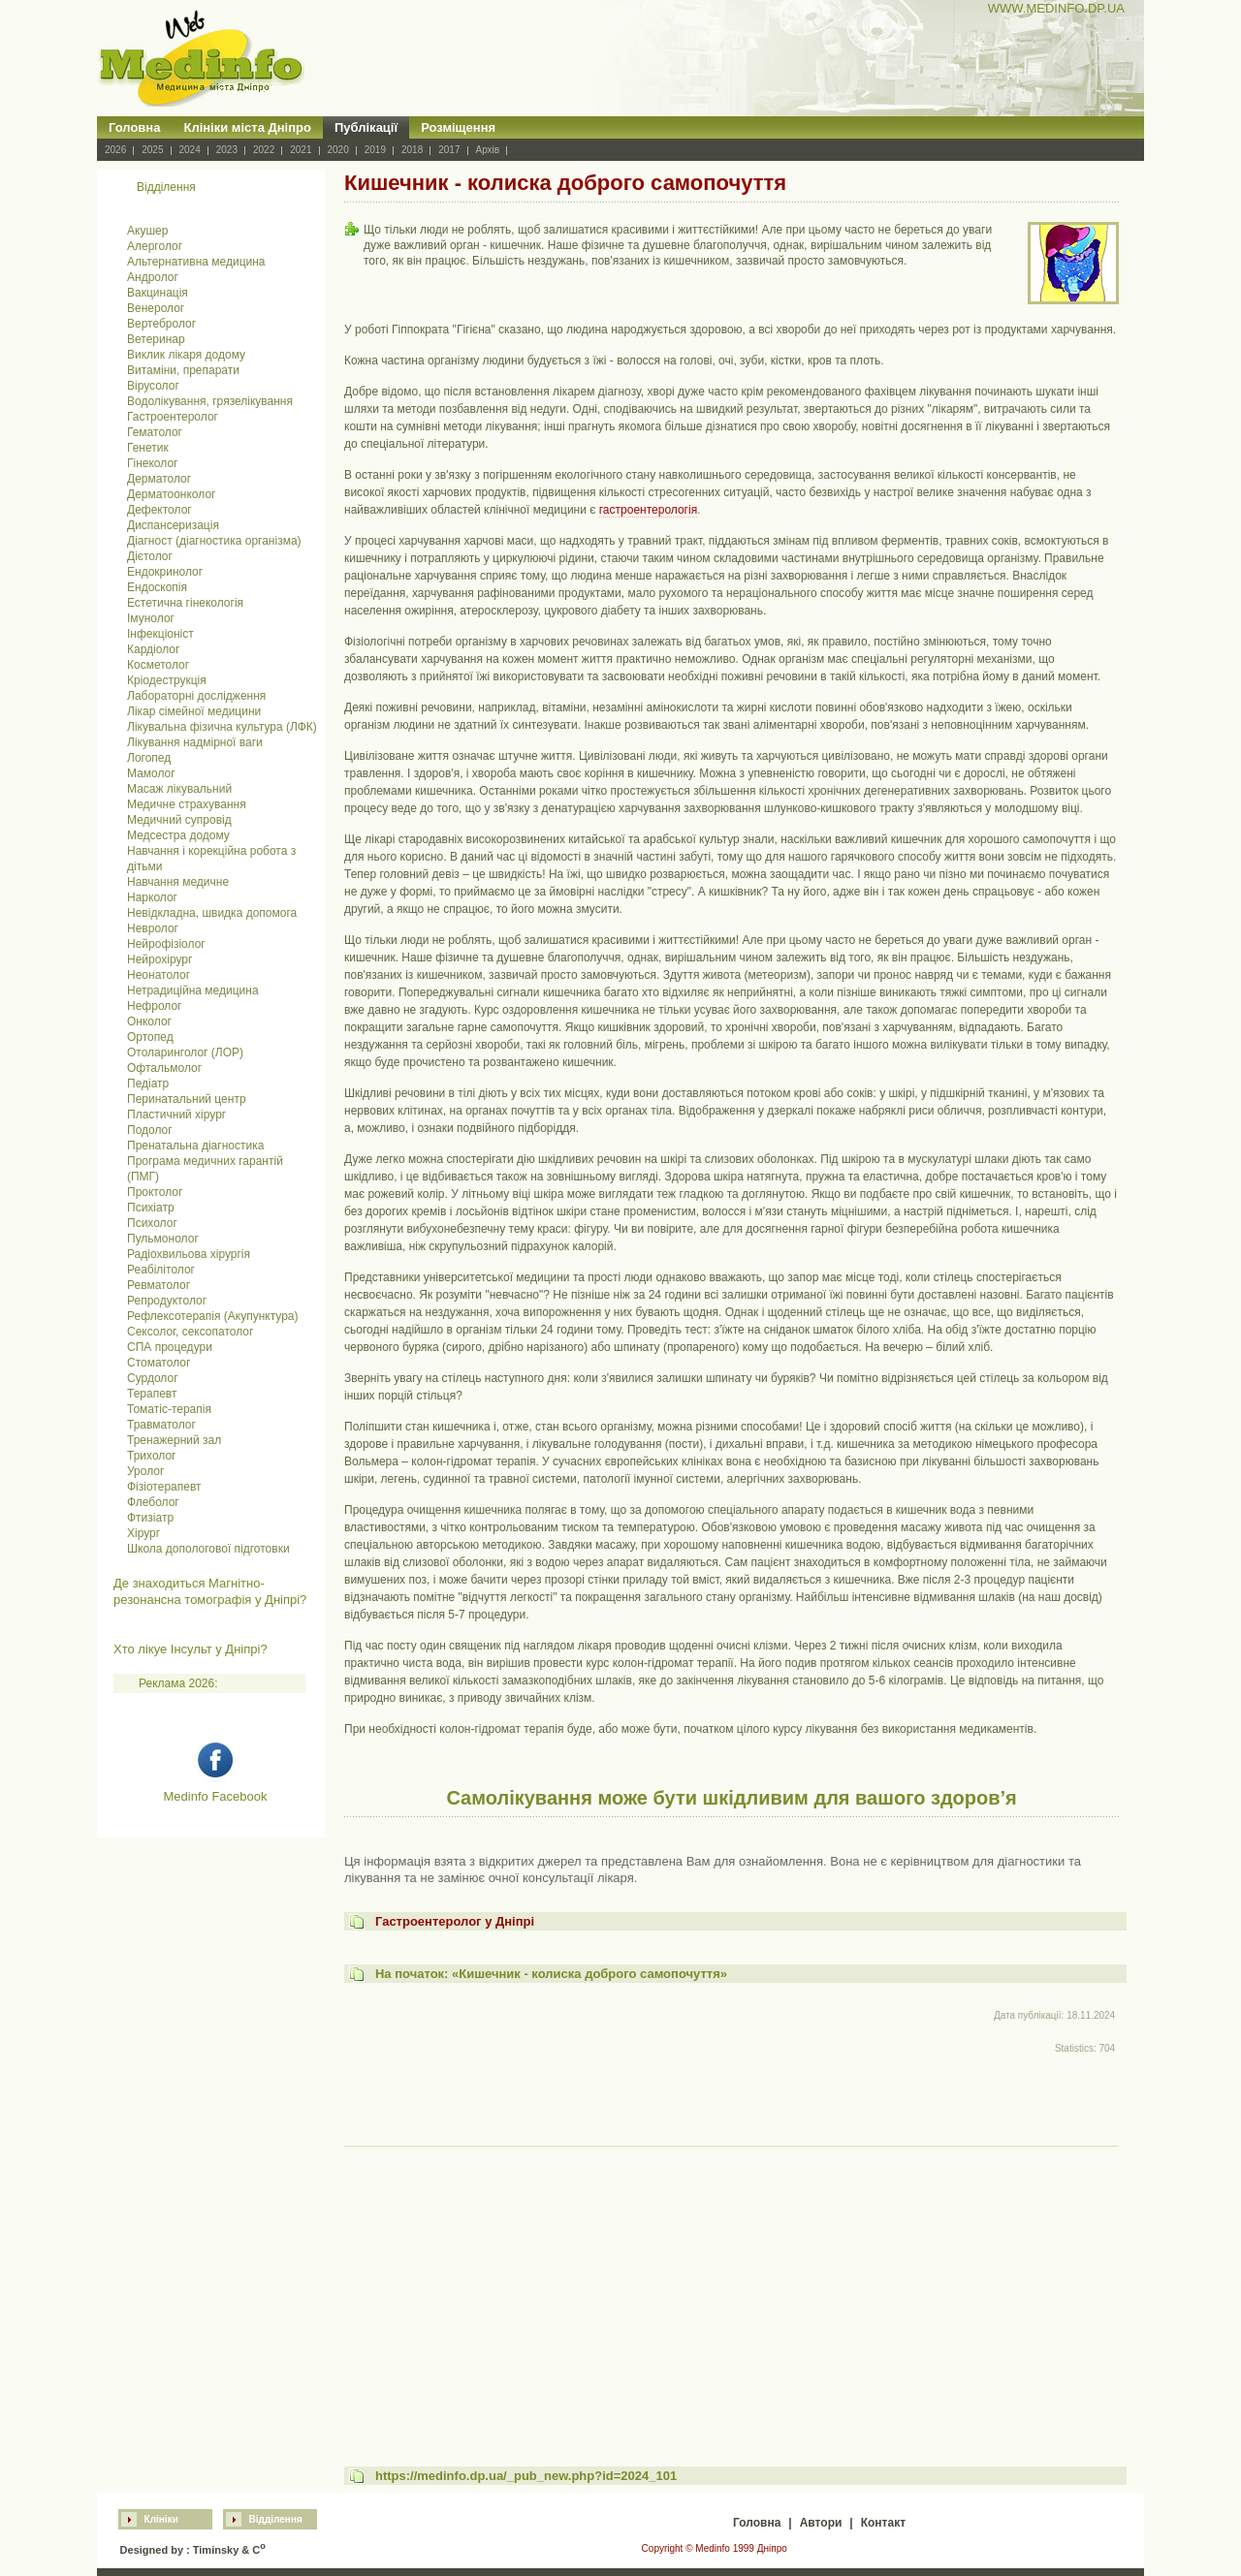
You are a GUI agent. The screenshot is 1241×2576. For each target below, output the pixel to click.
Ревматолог (158, 1285)
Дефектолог (159, 510)
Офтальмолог (164, 1068)
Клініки (161, 2519)
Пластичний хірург (176, 1114)
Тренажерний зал (174, 1440)
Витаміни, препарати (183, 370)
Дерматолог (159, 479)
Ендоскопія (157, 587)
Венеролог (155, 308)
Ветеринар (156, 339)
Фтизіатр (150, 1517)
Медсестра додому (178, 835)
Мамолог (151, 773)
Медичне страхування (186, 804)
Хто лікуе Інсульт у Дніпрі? (190, 1649)
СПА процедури (169, 1347)
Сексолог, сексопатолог (190, 1331)
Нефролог (154, 1006)
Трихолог (151, 1455)
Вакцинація (157, 292)
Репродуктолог (167, 1300)
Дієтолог (150, 556)
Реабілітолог (161, 1269)
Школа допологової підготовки (208, 1548)
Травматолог (161, 1424)
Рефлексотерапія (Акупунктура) (212, 1316)
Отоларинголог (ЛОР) (185, 1052)
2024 (190, 149)
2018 (412, 149)
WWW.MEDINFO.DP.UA (1056, 8)
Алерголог (154, 246)
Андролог (152, 277)
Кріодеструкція (167, 680)
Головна (134, 127)
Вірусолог (153, 386)
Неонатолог (158, 975)
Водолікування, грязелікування (210, 401)
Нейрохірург (159, 959)
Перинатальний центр (186, 1099)
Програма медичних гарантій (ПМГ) (205, 1168)
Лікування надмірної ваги (195, 742)
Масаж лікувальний (179, 789)
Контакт (883, 2522)
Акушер (147, 230)
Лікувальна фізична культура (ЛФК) (222, 727)
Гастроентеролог (172, 417)
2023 (227, 149)
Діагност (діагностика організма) (214, 541)
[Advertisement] (731, 2288)
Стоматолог (158, 1362)
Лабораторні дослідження (196, 696)
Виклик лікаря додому (186, 354)
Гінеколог (152, 463)
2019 (375, 149)
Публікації (366, 127)
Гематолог (154, 432)
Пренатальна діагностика (195, 1145)
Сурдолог (152, 1378)
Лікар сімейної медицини (194, 711)
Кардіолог (153, 649)
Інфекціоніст (160, 634)
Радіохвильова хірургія (188, 1254)
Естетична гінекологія (185, 603)
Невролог (152, 928)
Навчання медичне (178, 882)
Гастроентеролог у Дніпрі (454, 1921)
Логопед (149, 758)
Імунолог (151, 618)
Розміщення (458, 127)
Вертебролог (161, 323)
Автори (821, 2522)
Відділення (275, 2519)
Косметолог (158, 665)
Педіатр (148, 1083)
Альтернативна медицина (196, 261)
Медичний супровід (179, 820)
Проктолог (154, 1192)
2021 (300, 149)
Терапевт (151, 1393)
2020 (338, 149)
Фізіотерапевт (164, 1486)
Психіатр (151, 1207)
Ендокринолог (165, 572)
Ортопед (150, 1037)
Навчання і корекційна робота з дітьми (211, 858)
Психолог (152, 1223)
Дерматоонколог (171, 494)
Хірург (143, 1533)
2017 (449, 149)
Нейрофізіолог (166, 944)
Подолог (150, 1130)
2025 (152, 149)
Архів (488, 149)
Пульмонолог (163, 1238)
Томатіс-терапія (169, 1409)
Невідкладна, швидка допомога (212, 913)
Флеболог (153, 1502)
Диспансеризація (173, 525)
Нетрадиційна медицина (193, 990)
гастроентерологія (648, 510)
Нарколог (152, 897)
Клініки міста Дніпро (247, 127)
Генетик (148, 448)
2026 (115, 149)
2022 (263, 149)
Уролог (145, 1471)
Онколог (149, 1021)
